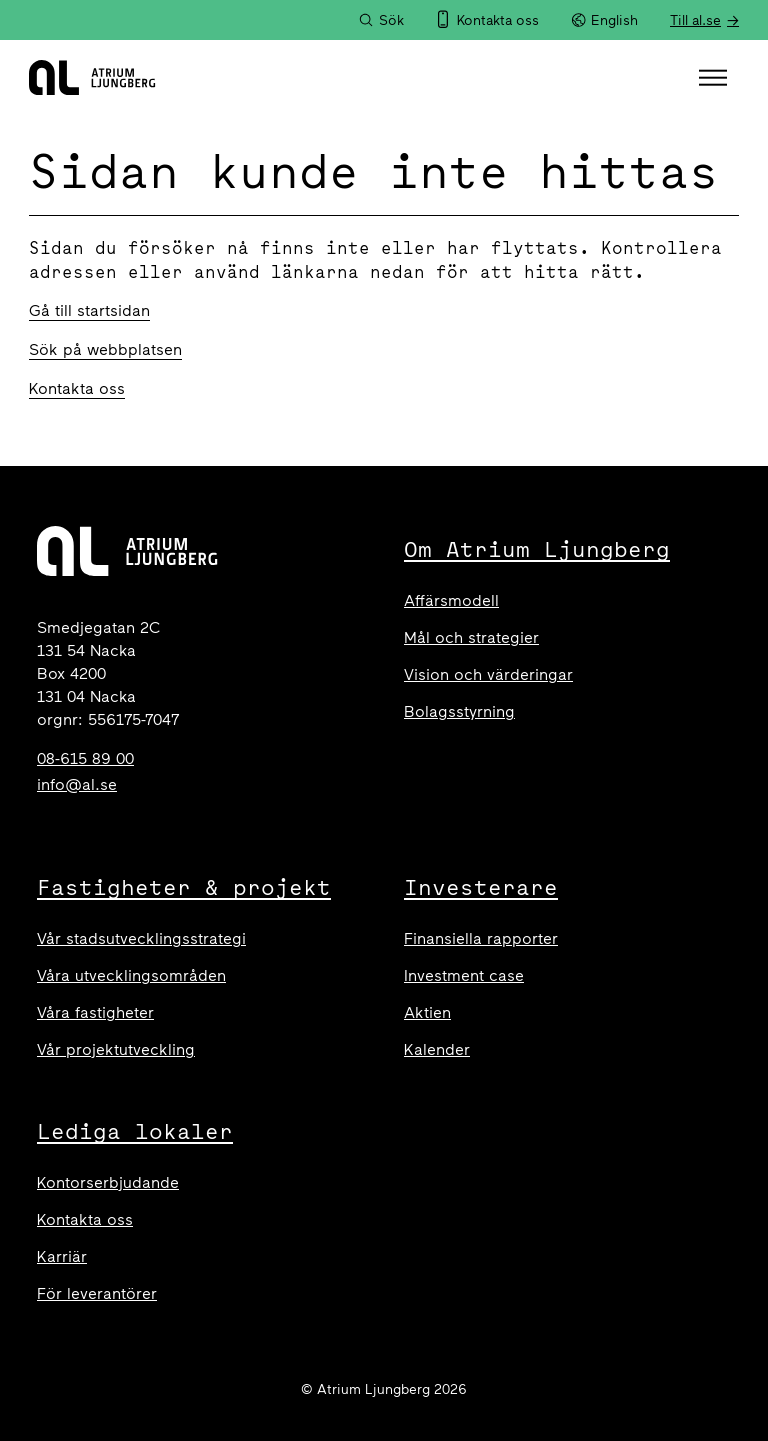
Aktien (427, 1012)
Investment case (464, 975)
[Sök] (381, 20)
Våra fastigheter (95, 1012)
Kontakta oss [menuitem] (498, 20)
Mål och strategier (471, 637)
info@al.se (77, 784)
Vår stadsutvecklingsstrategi (141, 938)
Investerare (481, 887)
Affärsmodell (451, 600)
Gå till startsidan (89, 310)
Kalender (437, 1049)
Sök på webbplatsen (105, 349)
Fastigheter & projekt (184, 887)
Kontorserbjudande (108, 1182)
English (605, 20)
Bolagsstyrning (459, 711)
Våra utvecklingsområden (131, 975)
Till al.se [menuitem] (695, 20)
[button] (715, 78)
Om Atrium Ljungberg (537, 549)
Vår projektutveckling (116, 1049)
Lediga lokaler (135, 1131)
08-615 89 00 (85, 758)
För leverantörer (97, 1293)
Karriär (62, 1256)
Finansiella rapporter (481, 938)
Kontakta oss (77, 388)
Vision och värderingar (488, 674)
